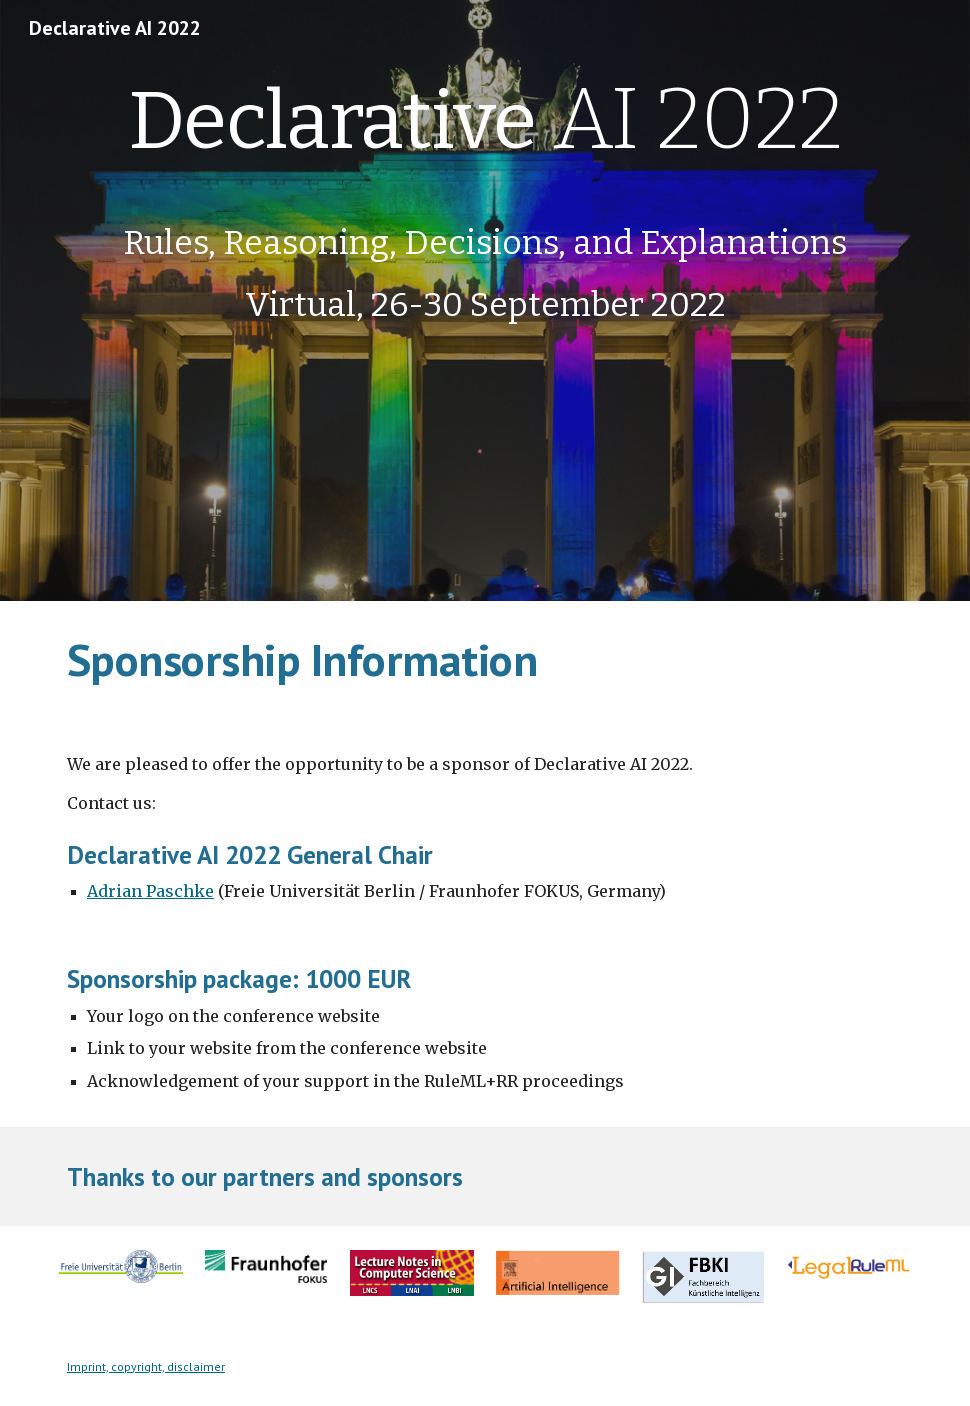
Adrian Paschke (150, 891)
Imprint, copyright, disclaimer (146, 1366)
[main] (485, 199)
